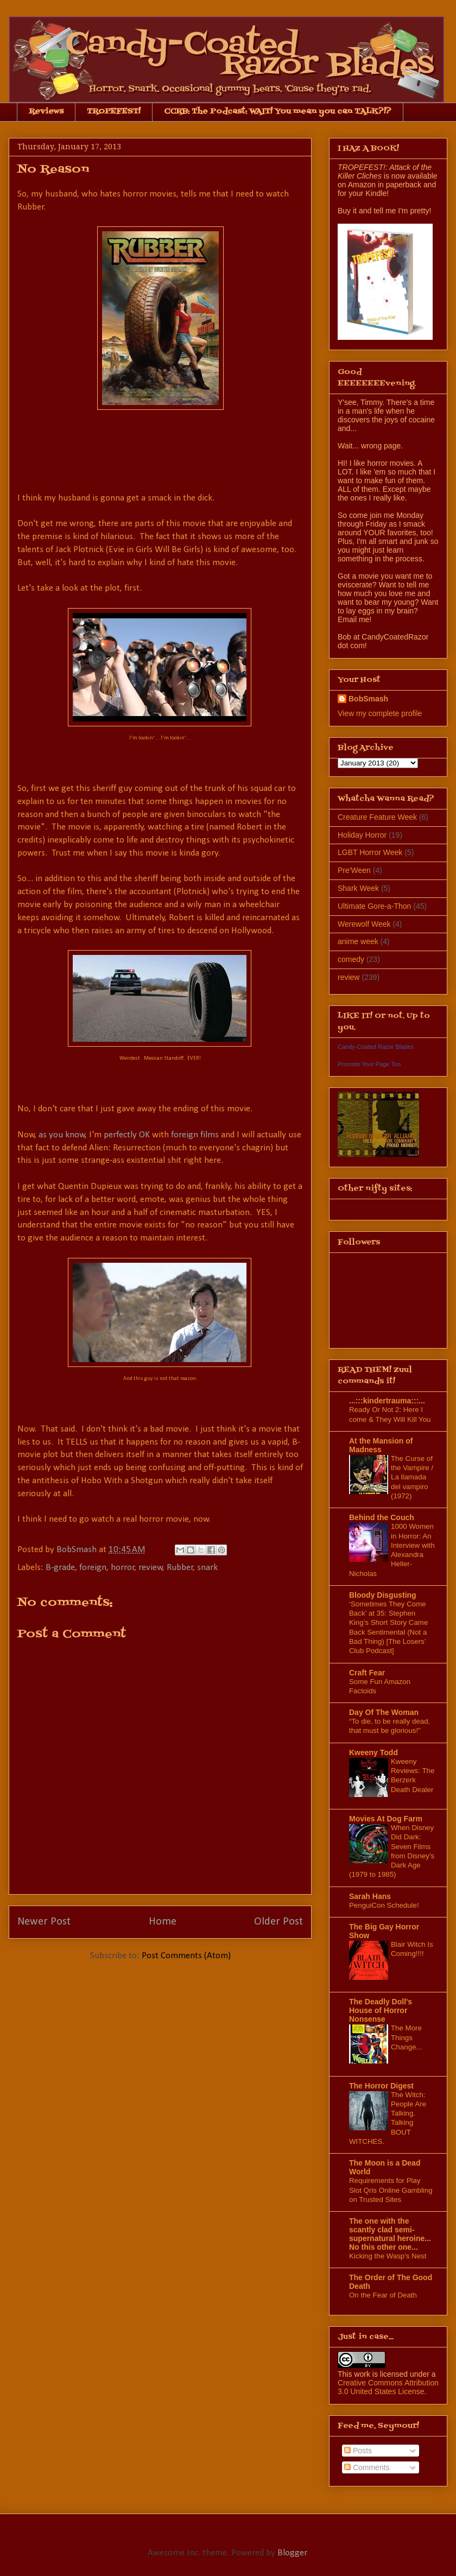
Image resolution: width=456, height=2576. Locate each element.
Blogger (292, 2553)
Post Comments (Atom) (186, 1955)
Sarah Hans (370, 1896)
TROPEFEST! (114, 111)
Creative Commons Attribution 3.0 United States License (388, 2387)
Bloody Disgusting (382, 1595)
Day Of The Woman (384, 1712)
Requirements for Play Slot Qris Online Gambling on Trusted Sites (391, 2190)
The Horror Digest (381, 2085)
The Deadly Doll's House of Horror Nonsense (380, 2010)
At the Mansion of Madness (381, 1445)
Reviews (46, 111)
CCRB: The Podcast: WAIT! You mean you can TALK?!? (277, 111)
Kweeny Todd (373, 1752)
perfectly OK (127, 1135)
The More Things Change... (406, 2037)
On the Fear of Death (383, 2295)
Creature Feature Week (377, 817)
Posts (358, 2450)
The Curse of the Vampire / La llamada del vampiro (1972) (412, 1477)
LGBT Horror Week (370, 852)
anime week (358, 941)
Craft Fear (367, 1672)
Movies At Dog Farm (385, 1818)
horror (123, 1567)
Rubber (180, 1567)
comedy (351, 959)
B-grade (60, 1567)
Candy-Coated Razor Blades (376, 1046)
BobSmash (368, 698)
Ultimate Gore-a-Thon (374, 906)
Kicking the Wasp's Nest (387, 2256)
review (150, 1567)
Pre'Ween (354, 870)
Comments (367, 2467)
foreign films (195, 1135)
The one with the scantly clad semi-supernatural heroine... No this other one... (390, 2234)
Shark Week (358, 888)
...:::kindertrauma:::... (387, 1400)
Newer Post (44, 1921)
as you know (62, 1135)
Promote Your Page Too (369, 1064)
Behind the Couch (381, 1517)
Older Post (278, 1921)
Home (162, 1921)
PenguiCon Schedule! (384, 1905)
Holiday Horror (362, 835)
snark (207, 1567)
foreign (92, 1567)
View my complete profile (380, 713)
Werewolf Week (364, 924)
